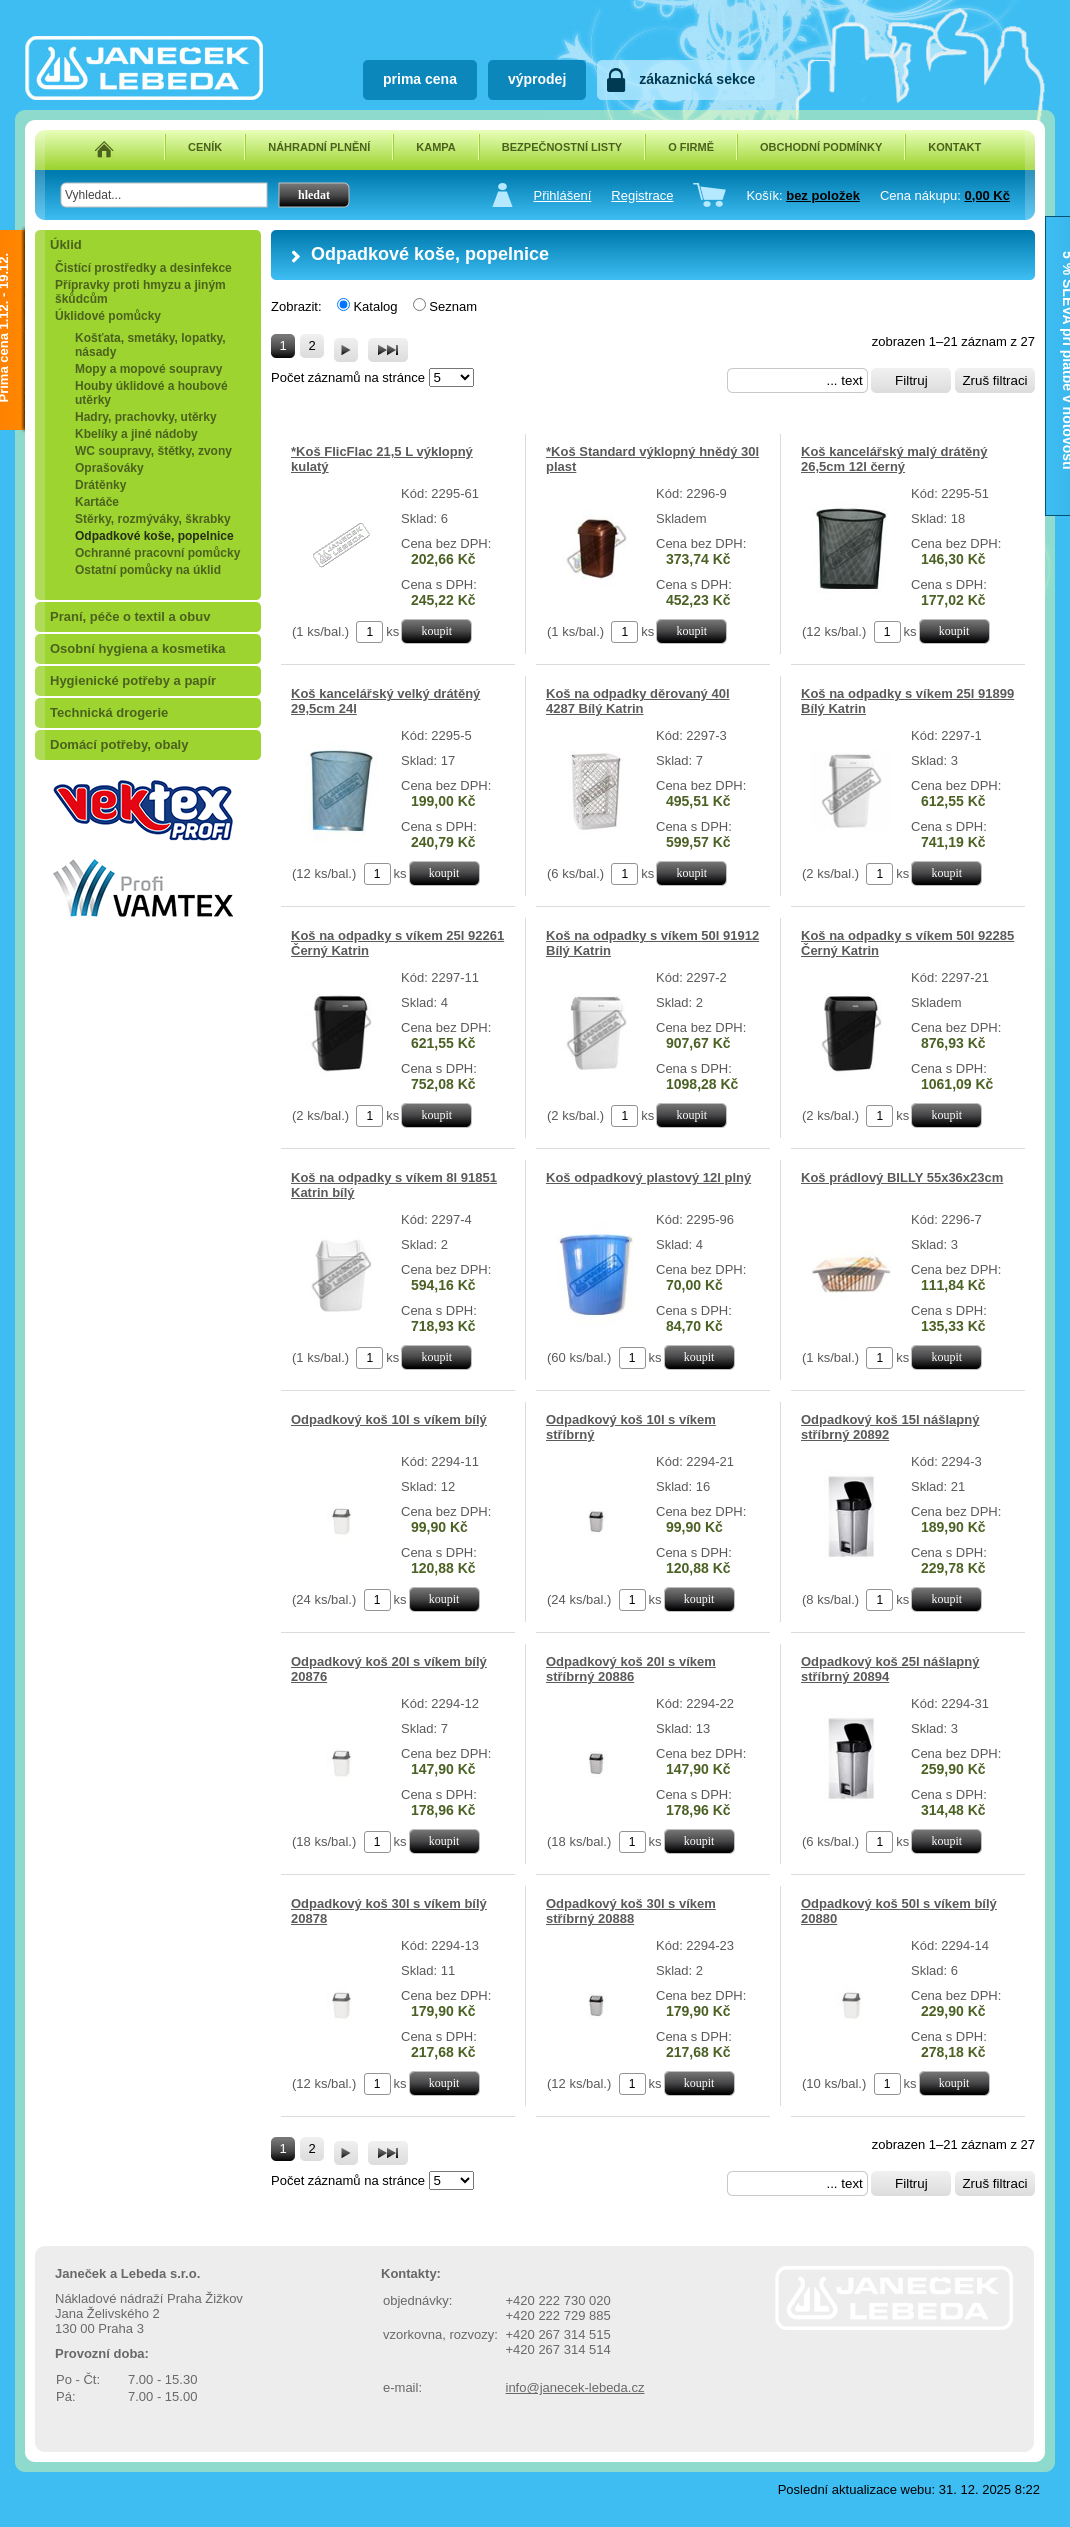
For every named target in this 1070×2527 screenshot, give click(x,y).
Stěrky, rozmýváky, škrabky (153, 519)
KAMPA (436, 147)
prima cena (420, 79)
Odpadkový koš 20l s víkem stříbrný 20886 (631, 1669)
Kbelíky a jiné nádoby (136, 434)
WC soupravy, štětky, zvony (153, 451)
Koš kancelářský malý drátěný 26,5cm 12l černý (894, 459)
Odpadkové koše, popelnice (154, 536)
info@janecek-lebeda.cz (575, 2387)
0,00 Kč (987, 195)
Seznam (453, 306)
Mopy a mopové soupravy (148, 369)
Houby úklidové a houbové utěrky (151, 393)
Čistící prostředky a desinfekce (143, 268)
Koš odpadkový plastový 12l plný (648, 1177)
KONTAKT (954, 147)
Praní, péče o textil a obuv (130, 616)
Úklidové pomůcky (108, 316)
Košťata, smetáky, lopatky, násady (150, 345)
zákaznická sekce (697, 79)
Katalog (375, 306)
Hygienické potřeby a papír (133, 680)
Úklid (66, 244)
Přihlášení (562, 195)
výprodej (537, 79)
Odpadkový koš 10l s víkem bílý (389, 1419)
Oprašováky (109, 468)
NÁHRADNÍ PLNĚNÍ (319, 147)
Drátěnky (100, 485)
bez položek (823, 195)
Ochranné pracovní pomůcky (157, 553)
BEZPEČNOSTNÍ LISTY (562, 147)
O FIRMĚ (691, 147)
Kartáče (97, 502)
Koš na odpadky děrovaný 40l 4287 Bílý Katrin (638, 701)
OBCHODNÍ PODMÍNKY (821, 147)
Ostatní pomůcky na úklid (148, 570)
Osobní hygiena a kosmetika (138, 648)
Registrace (642, 195)
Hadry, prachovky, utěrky (146, 417)
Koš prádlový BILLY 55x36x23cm (902, 1177)
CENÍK (205, 147)
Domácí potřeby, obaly (119, 744)
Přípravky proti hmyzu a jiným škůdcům (140, 292)
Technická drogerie (109, 712)
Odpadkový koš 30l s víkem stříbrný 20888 (631, 1911)
